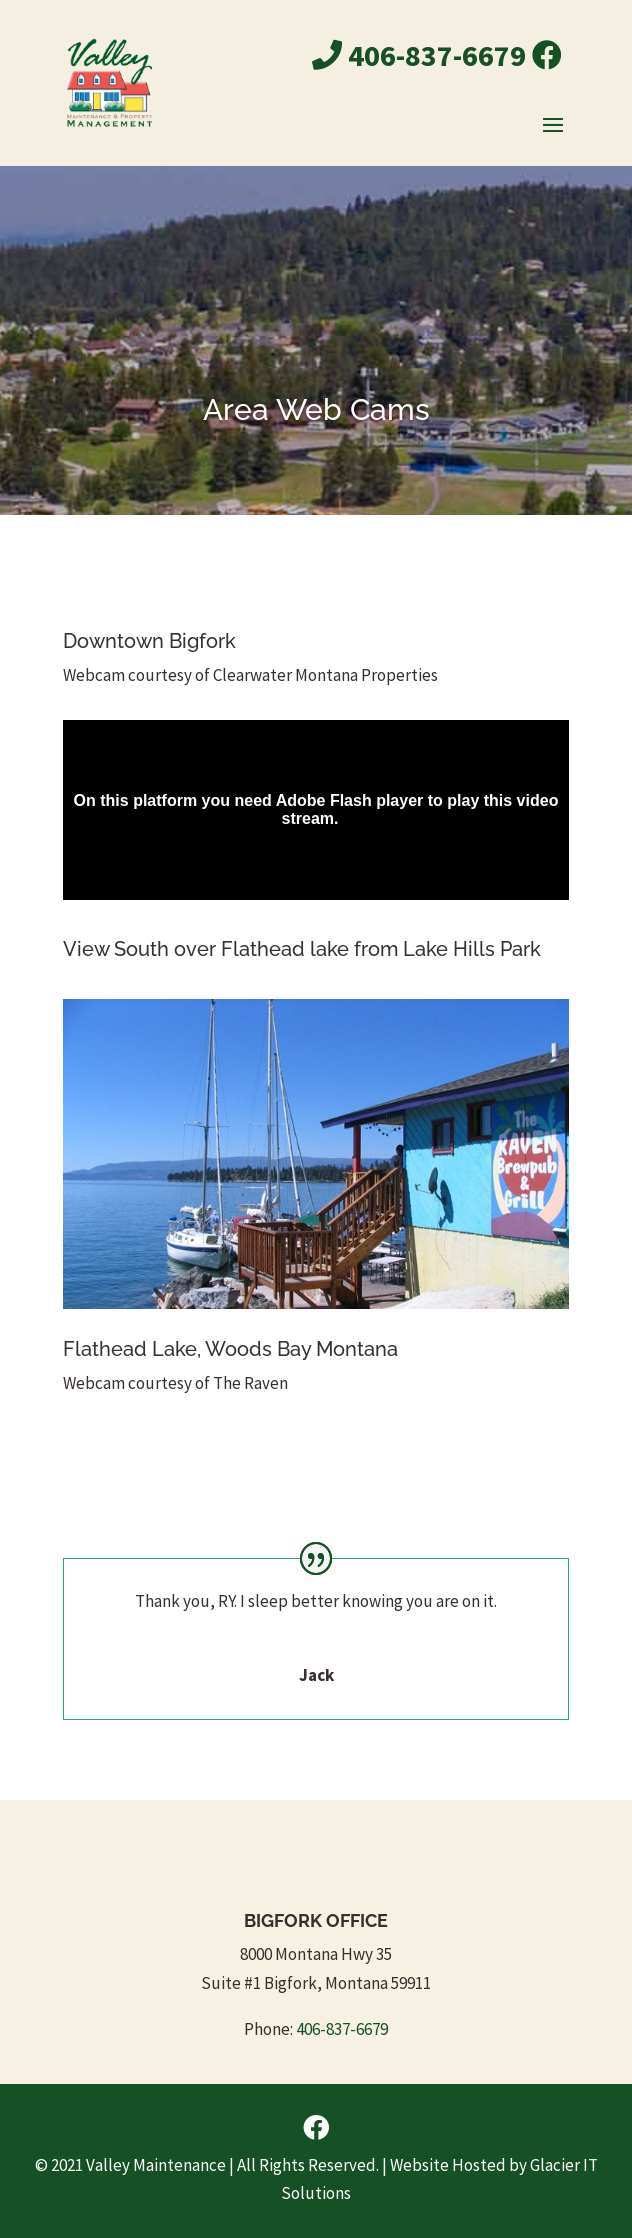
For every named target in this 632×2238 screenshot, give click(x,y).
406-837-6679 (419, 55)
